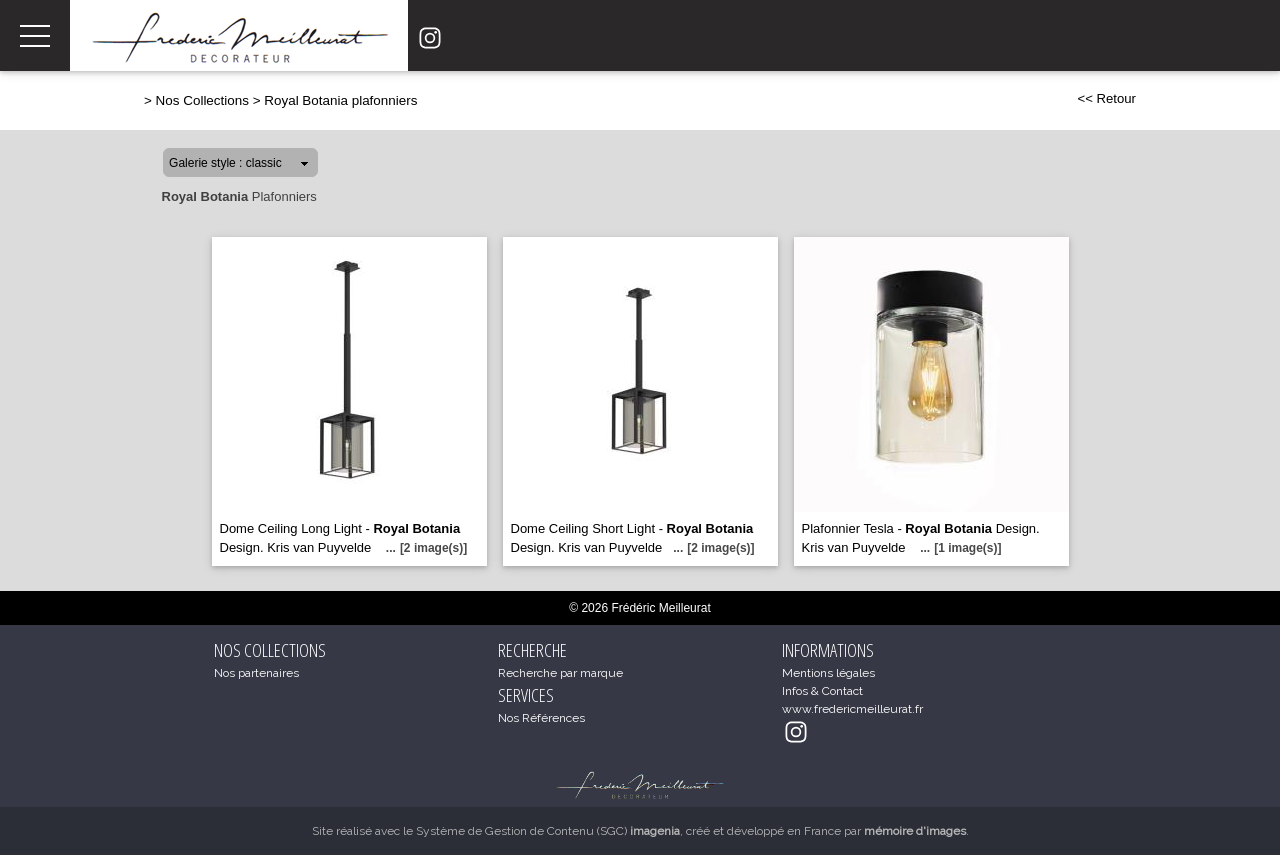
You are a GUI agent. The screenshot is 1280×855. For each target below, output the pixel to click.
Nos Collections (202, 100)
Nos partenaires (256, 673)
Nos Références (541, 718)
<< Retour (1106, 98)
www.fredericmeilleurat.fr (852, 709)
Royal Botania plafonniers (340, 100)
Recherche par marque (560, 673)
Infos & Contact (822, 691)
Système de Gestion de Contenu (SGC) (548, 831)
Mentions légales (828, 673)
